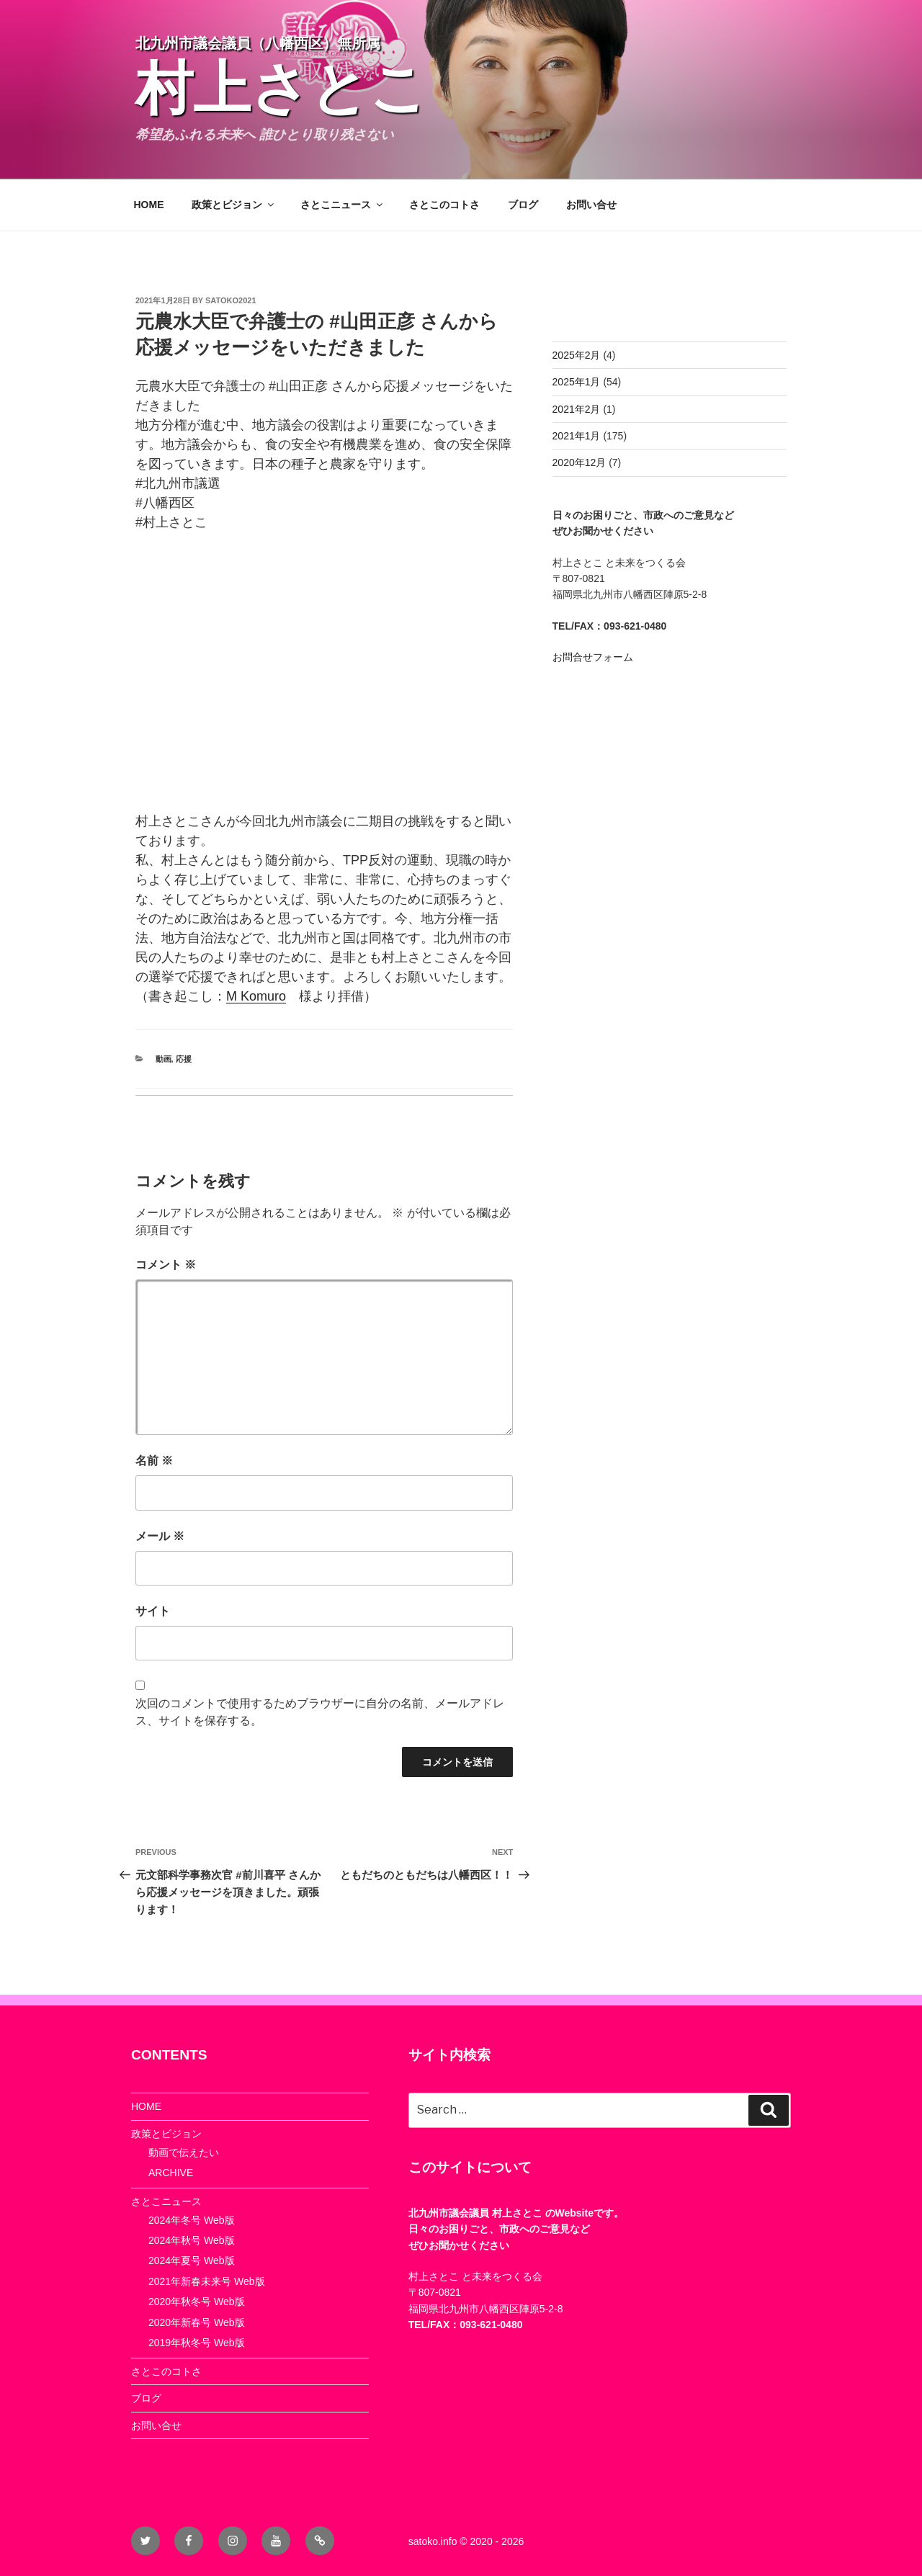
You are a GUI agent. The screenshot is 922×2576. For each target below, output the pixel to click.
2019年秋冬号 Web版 (196, 2342)
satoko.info (432, 2541)
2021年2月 (576, 409)
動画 (163, 1059)
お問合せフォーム (592, 657)
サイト (152, 1611)
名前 (154, 1460)
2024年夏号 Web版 (191, 2260)
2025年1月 (576, 382)
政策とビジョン (234, 204)
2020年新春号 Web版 (196, 2322)
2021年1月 (576, 436)
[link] (256, 996)
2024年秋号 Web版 (191, 2240)
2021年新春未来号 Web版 (206, 2281)
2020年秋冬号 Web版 (196, 2301)
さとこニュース (342, 204)
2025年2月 (576, 355)
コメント (165, 1264)
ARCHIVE (170, 2172)
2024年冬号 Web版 (191, 2220)
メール (159, 1536)
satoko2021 (230, 300)
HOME (149, 204)
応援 (184, 1059)
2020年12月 (579, 462)
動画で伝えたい (183, 2152)
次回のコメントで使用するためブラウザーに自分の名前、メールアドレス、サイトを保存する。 (319, 1712)
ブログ (523, 204)
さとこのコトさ (444, 204)
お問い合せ (591, 204)
